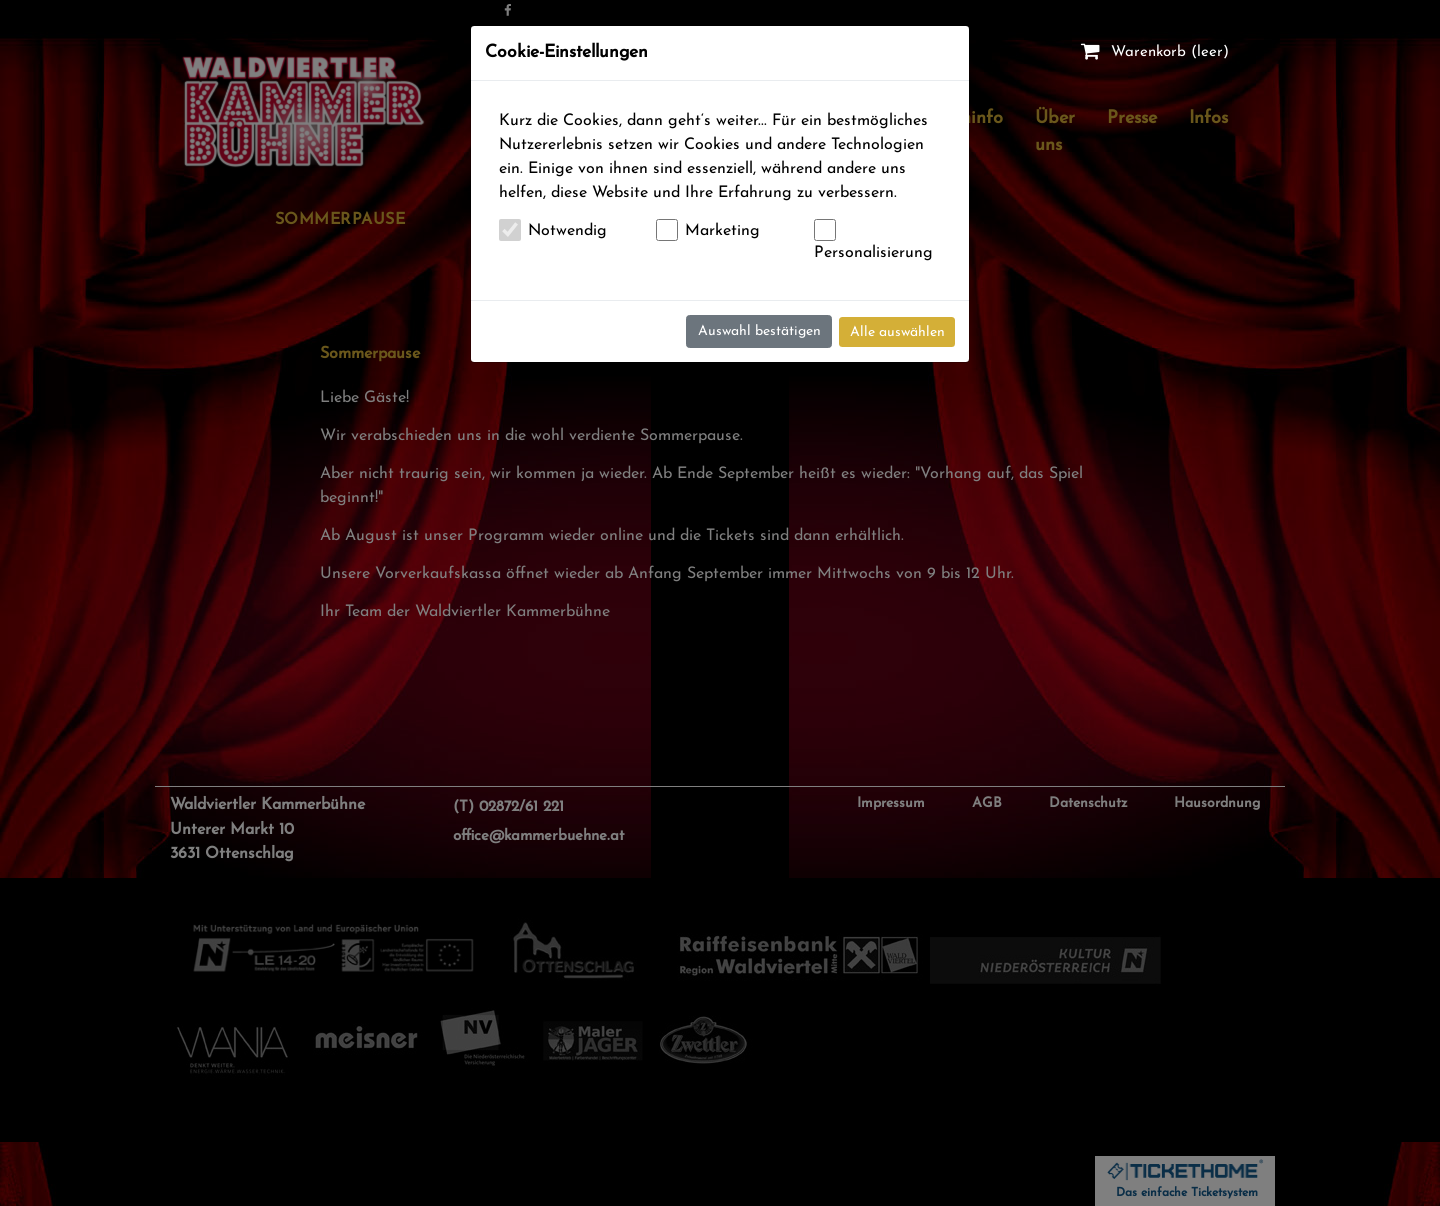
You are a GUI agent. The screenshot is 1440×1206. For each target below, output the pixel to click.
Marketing (722, 231)
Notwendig (567, 231)
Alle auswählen (897, 332)
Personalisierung (873, 253)
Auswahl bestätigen (759, 331)
